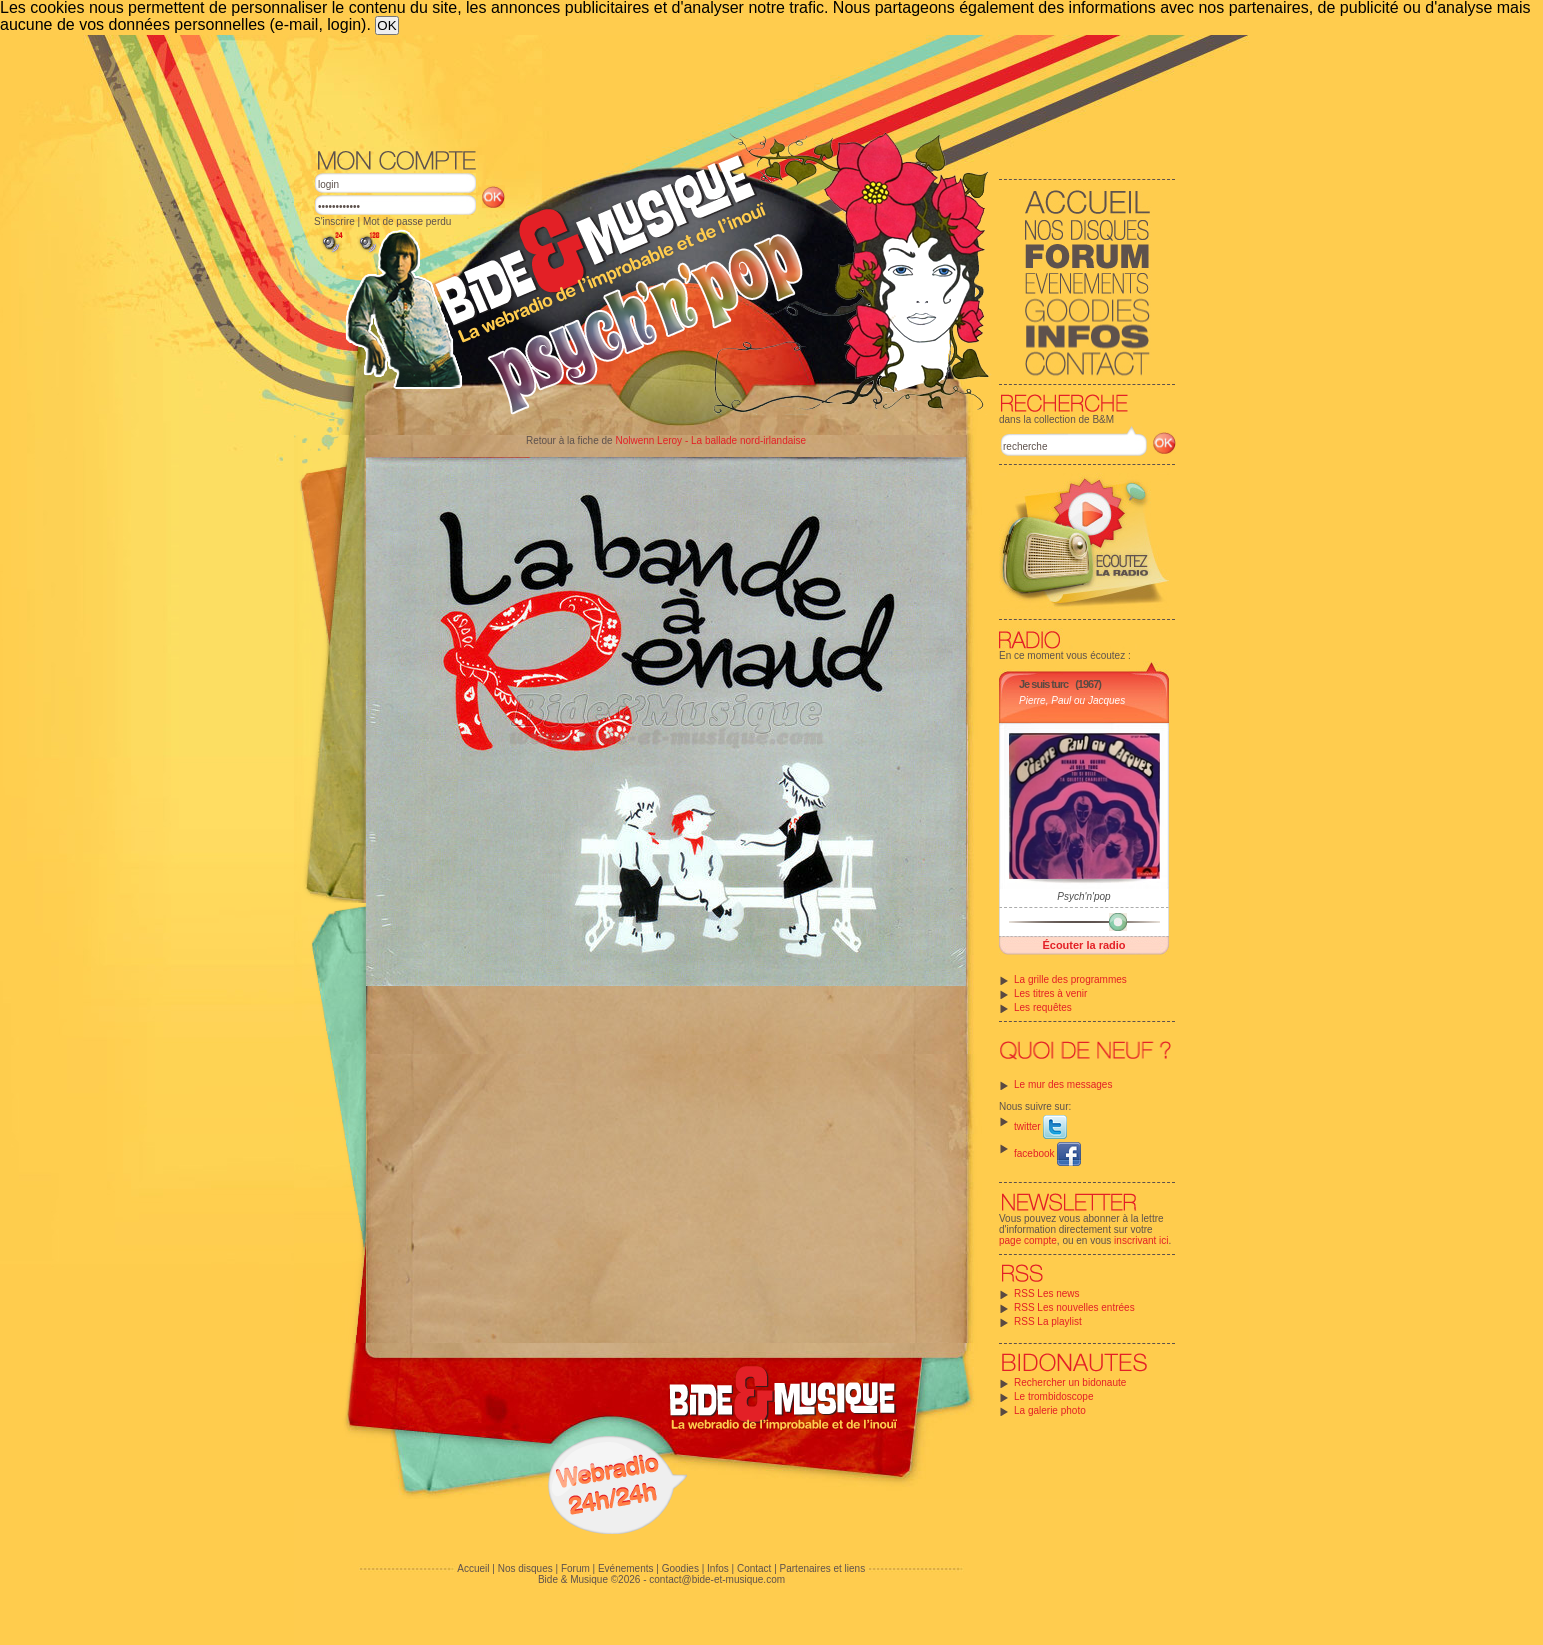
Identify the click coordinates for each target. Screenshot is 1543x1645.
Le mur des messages (1063, 1084)
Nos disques (525, 1568)
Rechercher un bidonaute (1070, 1382)
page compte (1028, 1240)
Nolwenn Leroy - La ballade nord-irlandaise (710, 440)
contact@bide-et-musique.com (717, 1579)
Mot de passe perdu (407, 221)
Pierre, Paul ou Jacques (1072, 700)
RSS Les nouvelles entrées (1074, 1307)
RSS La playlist (1048, 1321)
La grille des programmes (1070, 979)
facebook (1047, 1153)
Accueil (473, 1568)
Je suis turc (1043, 684)
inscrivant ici (1141, 1240)
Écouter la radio (1083, 945)
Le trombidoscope (1054, 1396)
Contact (754, 1568)
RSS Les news (1047, 1293)
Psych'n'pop (1083, 896)
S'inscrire (334, 221)
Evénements (626, 1568)
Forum (575, 1568)
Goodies (680, 1568)
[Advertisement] (745, 90)
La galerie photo (1050, 1410)
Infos (718, 1568)
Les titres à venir (1050, 993)
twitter (1040, 1126)
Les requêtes (1043, 1007)
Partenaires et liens (823, 1568)
